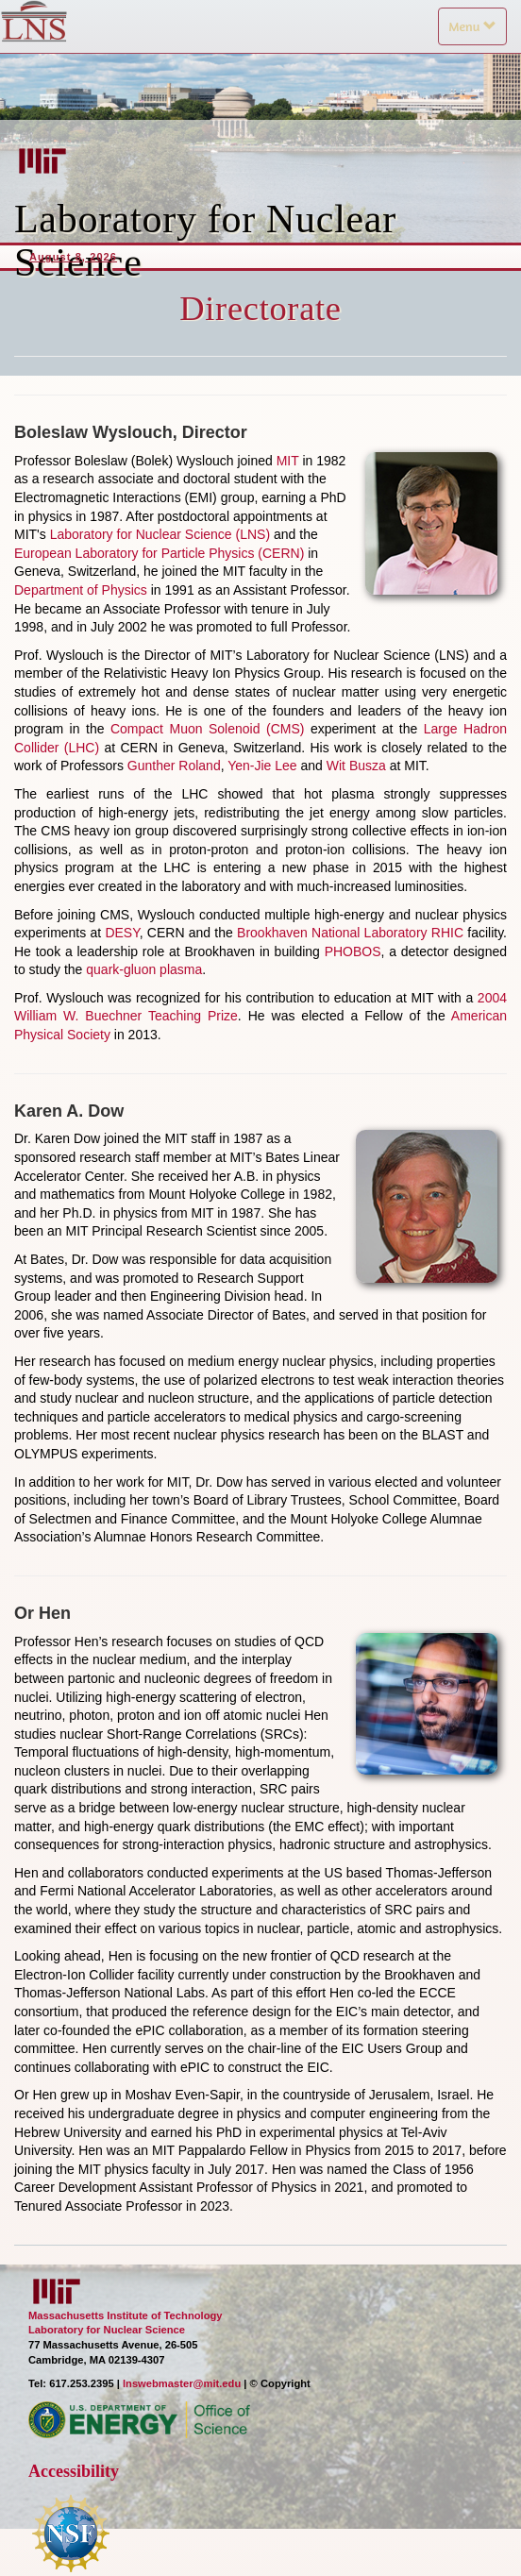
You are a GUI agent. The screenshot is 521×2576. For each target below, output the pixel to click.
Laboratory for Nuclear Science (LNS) (160, 534)
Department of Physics (80, 590)
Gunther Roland (174, 765)
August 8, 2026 (73, 256)
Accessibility (73, 2471)
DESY (122, 932)
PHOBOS (353, 951)
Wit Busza (356, 765)
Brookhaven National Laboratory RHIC (350, 932)
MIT (288, 460)
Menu (477, 30)
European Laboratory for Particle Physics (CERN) (159, 553)
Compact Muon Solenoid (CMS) (207, 728)
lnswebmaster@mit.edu (182, 2383)
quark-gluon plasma (144, 969)
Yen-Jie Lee (261, 765)
